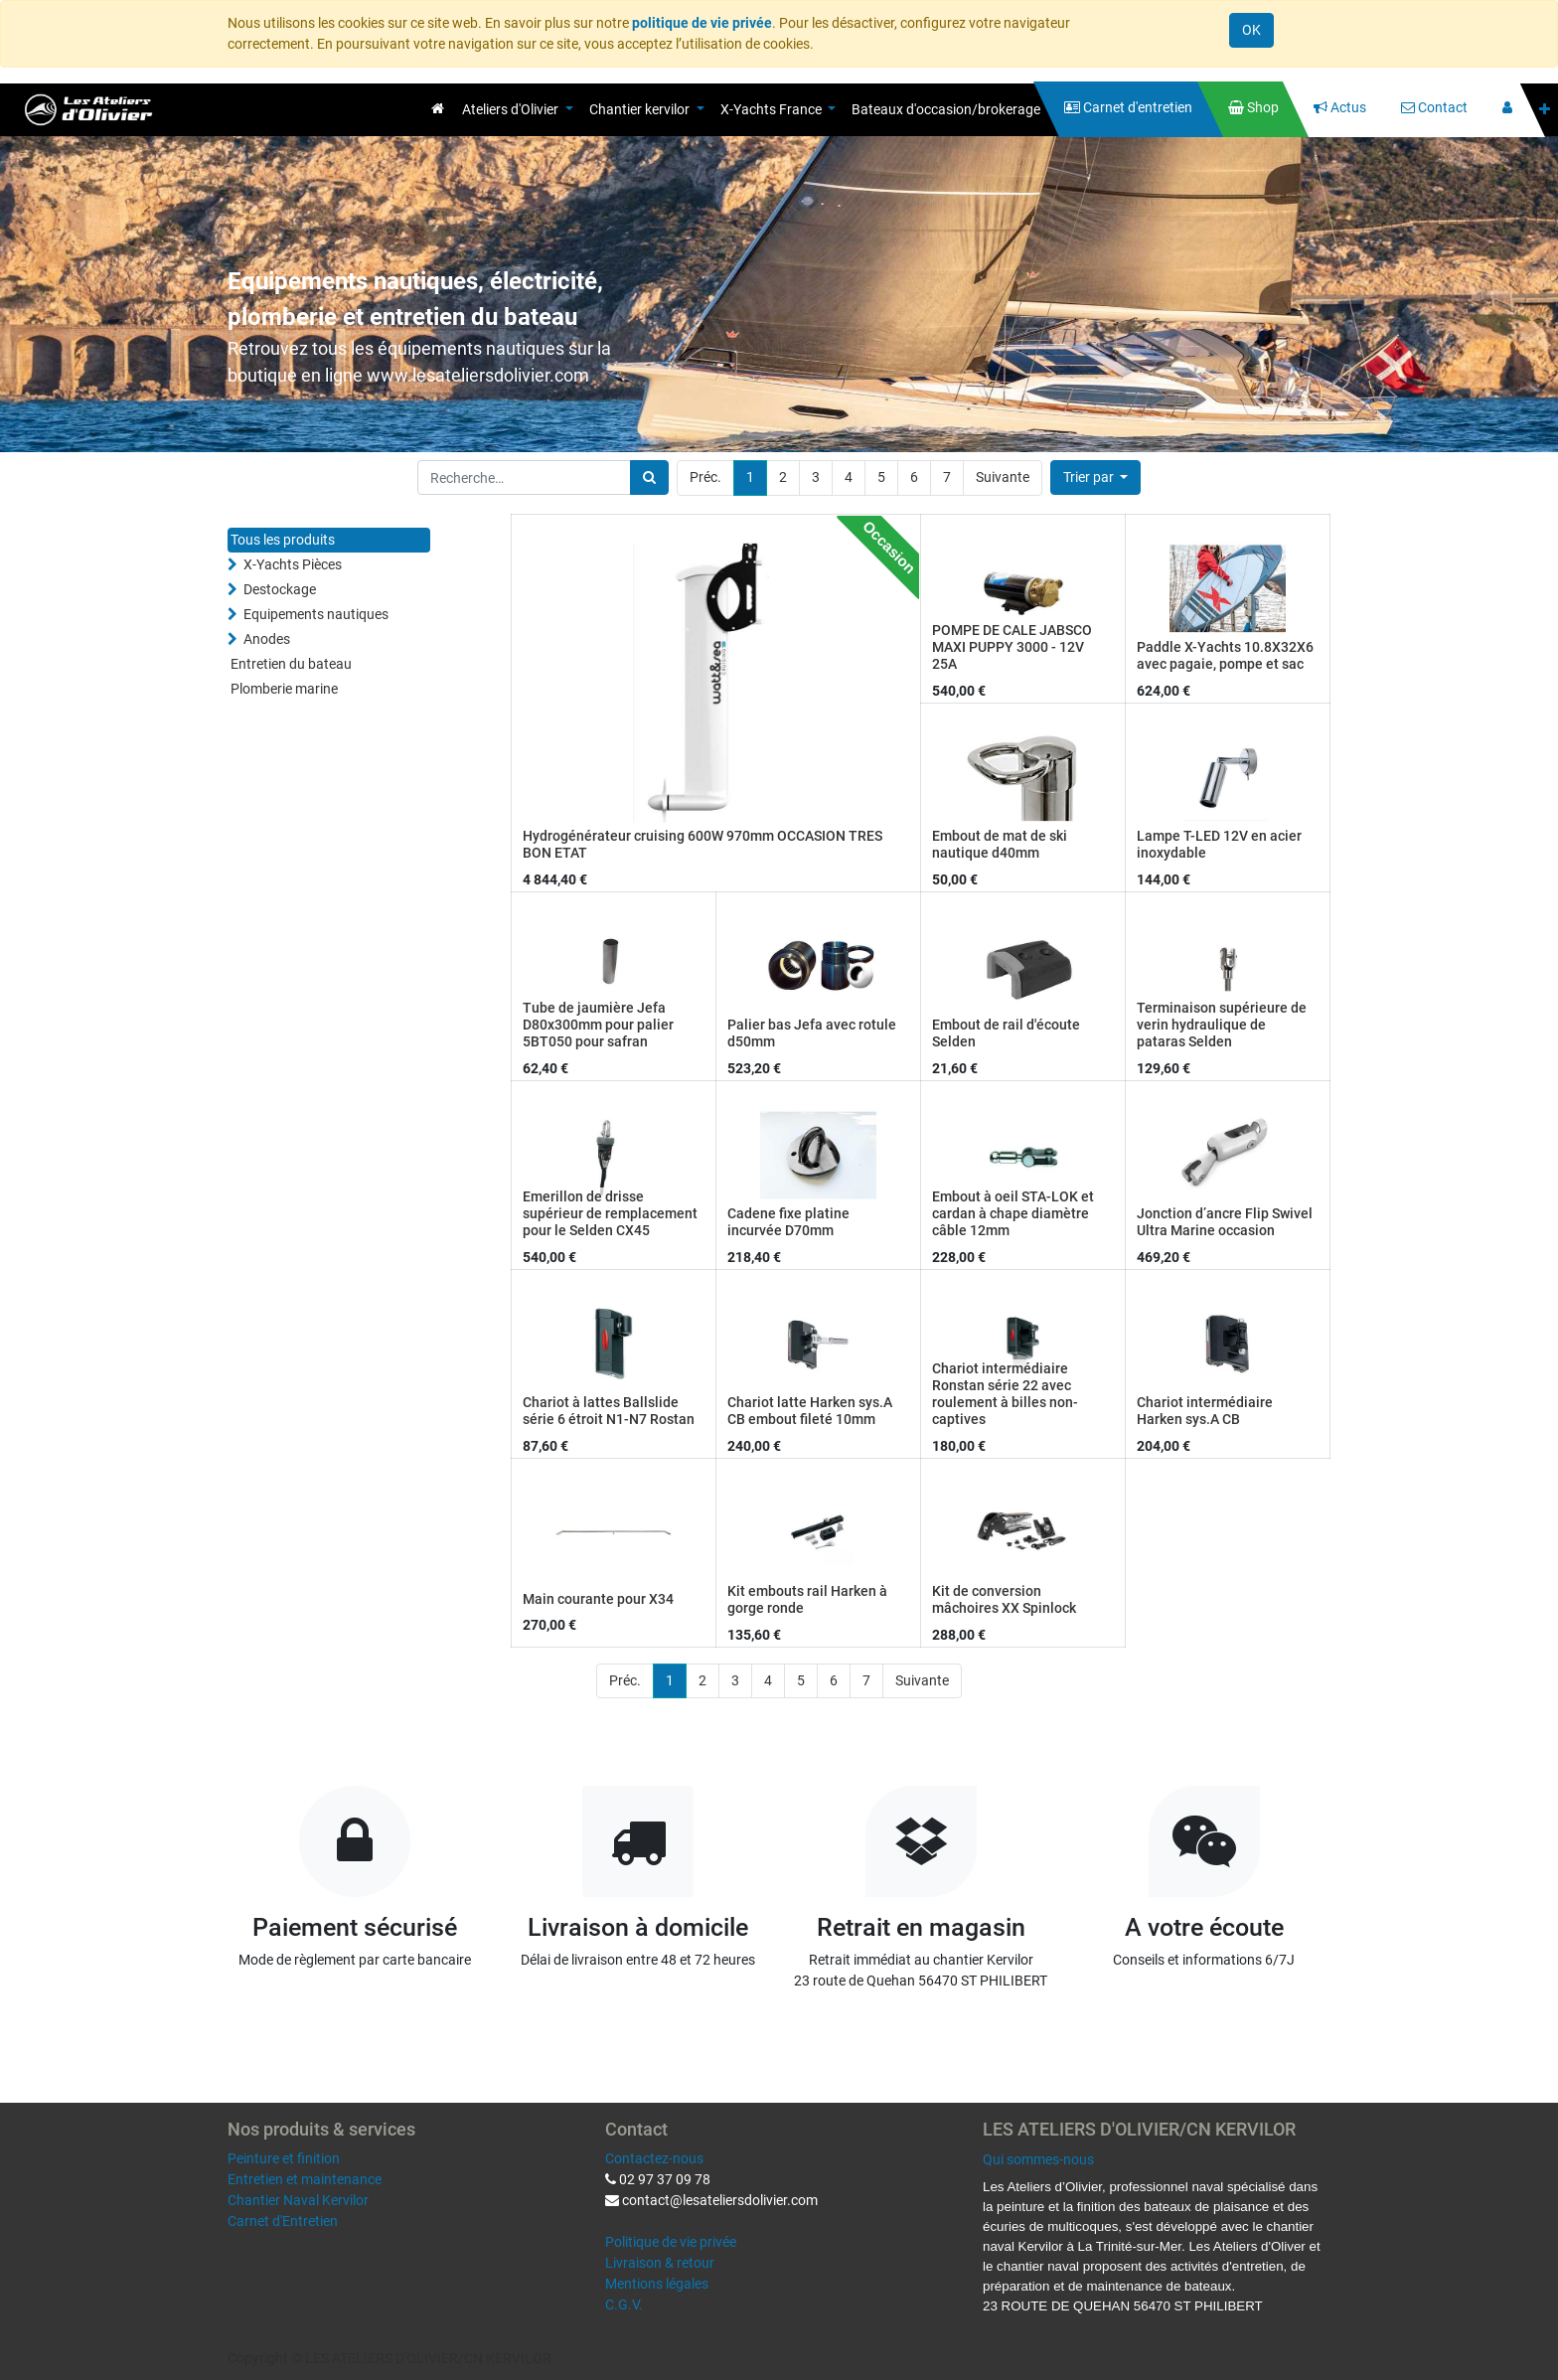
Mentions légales (656, 2284)
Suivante (1002, 477)
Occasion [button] (889, 546)
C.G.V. (624, 2304)
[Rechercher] (649, 477)
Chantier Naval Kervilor (298, 2200)
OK (1251, 30)
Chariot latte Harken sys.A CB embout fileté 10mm (809, 1410)
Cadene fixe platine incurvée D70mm (788, 1221)
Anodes (266, 639)
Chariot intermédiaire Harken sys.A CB (1205, 1410)
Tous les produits (283, 540)
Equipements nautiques (316, 614)
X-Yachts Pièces (292, 564)
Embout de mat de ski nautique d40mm (999, 844)
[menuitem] (437, 108)
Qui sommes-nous (1038, 2159)
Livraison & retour (659, 2263)
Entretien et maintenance (305, 2179)
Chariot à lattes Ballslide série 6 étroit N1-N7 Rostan (609, 1410)
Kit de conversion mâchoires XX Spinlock (1004, 1599)
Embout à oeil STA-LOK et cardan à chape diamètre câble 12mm (1013, 1213)
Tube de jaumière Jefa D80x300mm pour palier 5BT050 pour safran (598, 1024)
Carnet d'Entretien (283, 2221)
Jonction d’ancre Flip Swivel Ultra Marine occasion (1225, 1221)
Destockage (279, 589)
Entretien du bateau (291, 664)
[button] (1544, 109)
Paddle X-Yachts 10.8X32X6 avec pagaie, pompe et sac (1225, 655)
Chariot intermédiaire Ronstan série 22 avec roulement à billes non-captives (1005, 1393)
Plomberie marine (284, 689)
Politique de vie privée (670, 2242)
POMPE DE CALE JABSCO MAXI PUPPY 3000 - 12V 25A (1012, 647)
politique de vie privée (702, 23)
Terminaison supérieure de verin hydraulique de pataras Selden (1222, 1024)
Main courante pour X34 (598, 1599)
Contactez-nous (654, 2158)
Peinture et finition (284, 2158)
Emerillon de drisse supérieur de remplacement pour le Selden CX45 (610, 1213)
